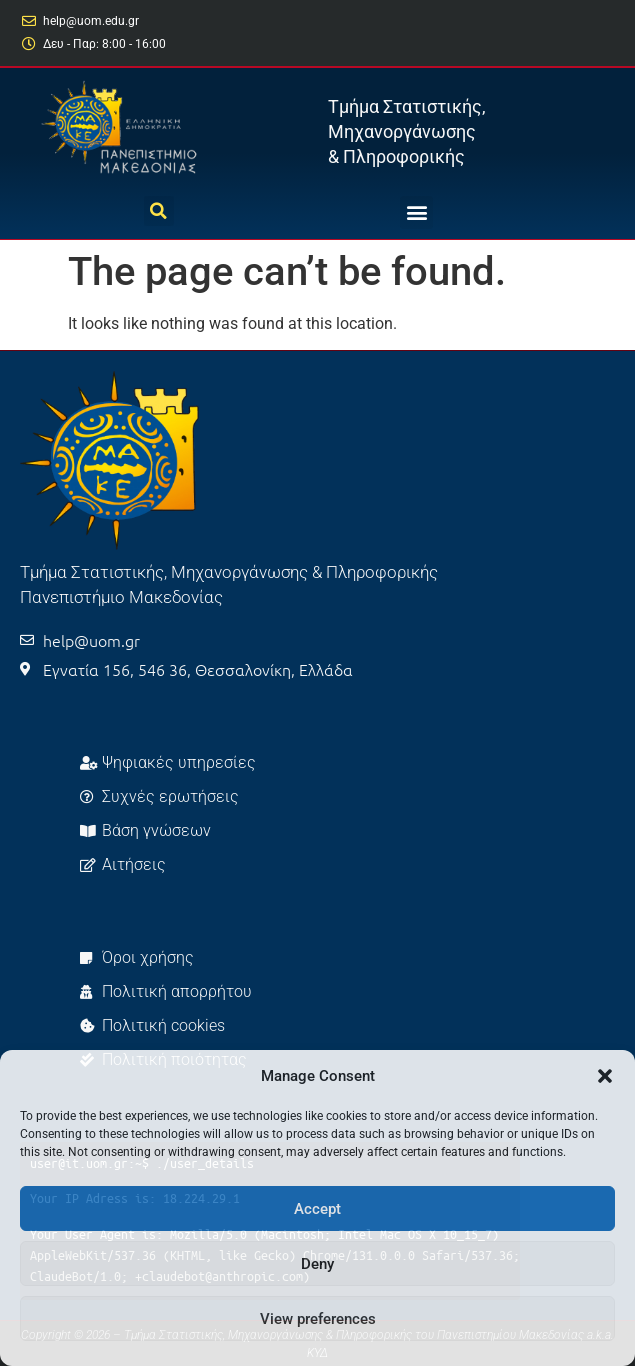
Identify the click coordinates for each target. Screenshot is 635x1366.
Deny (317, 1264)
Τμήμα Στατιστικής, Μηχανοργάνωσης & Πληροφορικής (407, 131)
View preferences (318, 1319)
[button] (605, 1076)
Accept (317, 1209)
